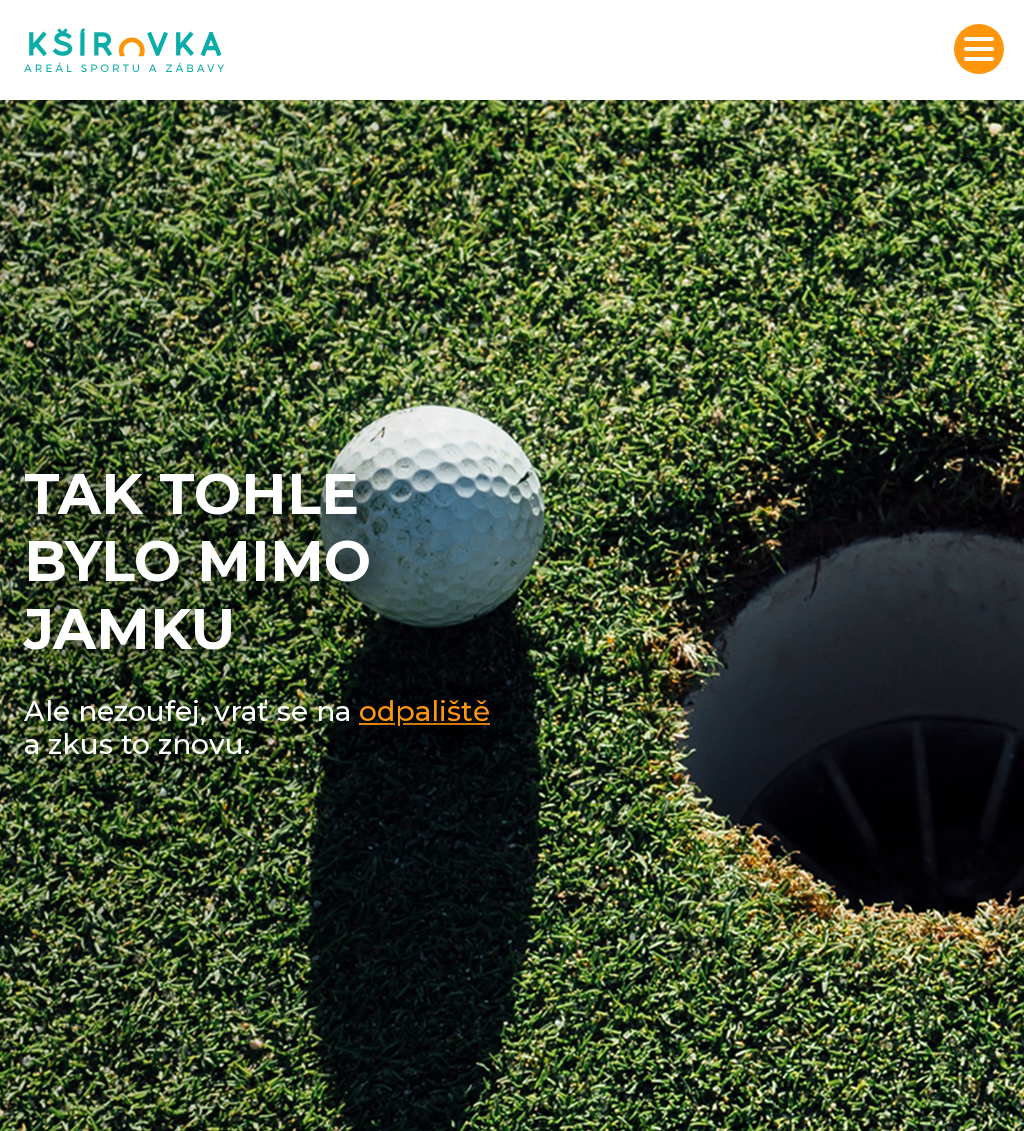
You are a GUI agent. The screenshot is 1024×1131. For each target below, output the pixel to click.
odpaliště (424, 711)
